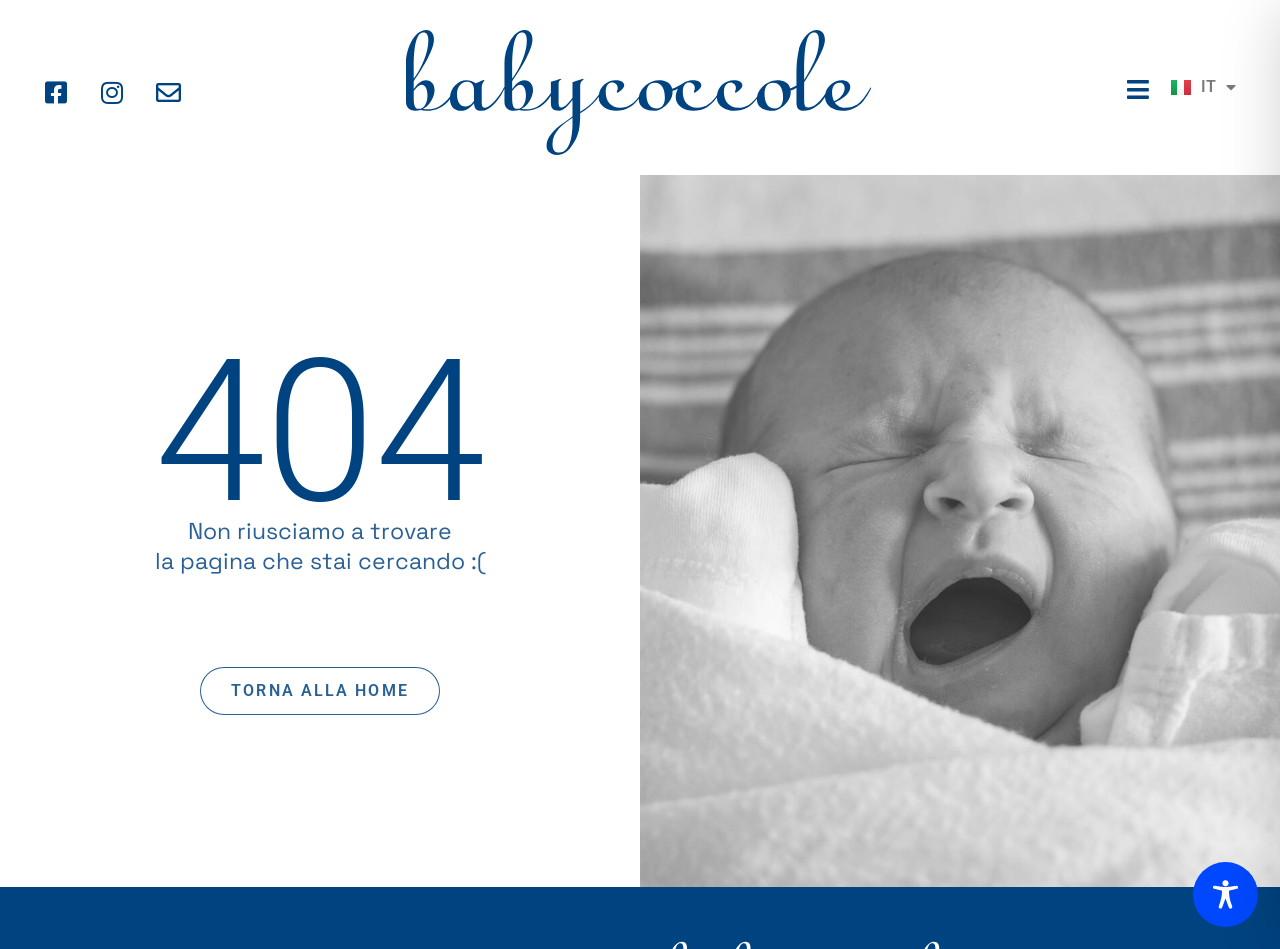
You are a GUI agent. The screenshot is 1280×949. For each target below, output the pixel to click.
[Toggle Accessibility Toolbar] (1225, 894)
